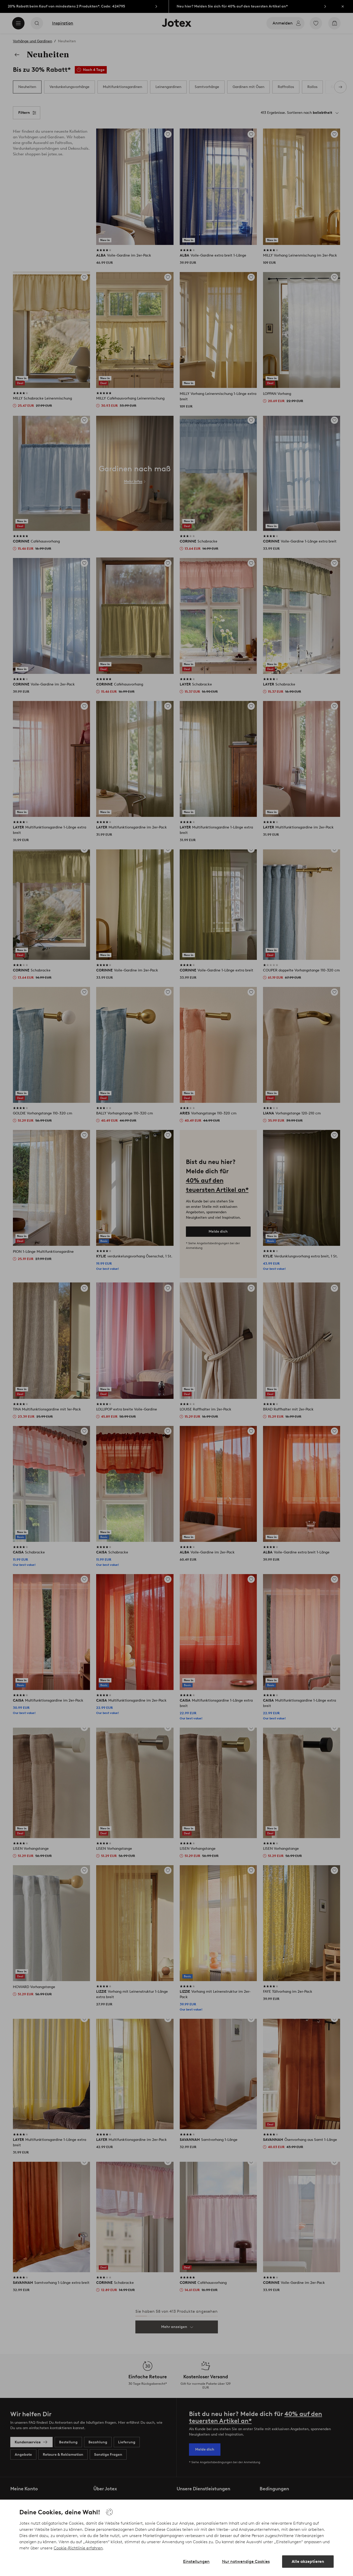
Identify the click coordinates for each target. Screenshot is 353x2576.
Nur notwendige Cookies (246, 2561)
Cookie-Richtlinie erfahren (78, 2548)
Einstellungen (196, 2561)
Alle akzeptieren (308, 2561)
